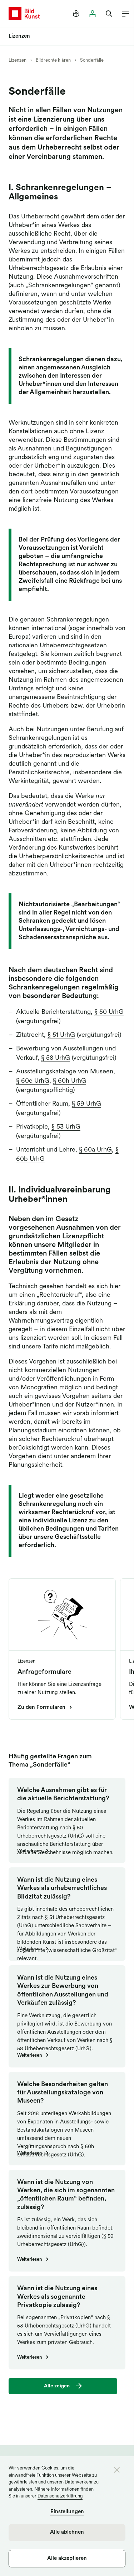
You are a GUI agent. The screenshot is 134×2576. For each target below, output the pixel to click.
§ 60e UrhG (32, 1081)
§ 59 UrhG (86, 1104)
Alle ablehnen (67, 2532)
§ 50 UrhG (109, 1012)
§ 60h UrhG (69, 1081)
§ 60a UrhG (95, 1150)
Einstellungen (67, 2512)
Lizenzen (17, 60)
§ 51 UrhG (61, 1035)
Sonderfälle (92, 60)
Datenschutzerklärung (60, 2496)
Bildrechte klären (53, 60)
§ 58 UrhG (55, 1058)
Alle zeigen (57, 2386)
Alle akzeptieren (67, 2558)
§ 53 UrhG (65, 1127)
